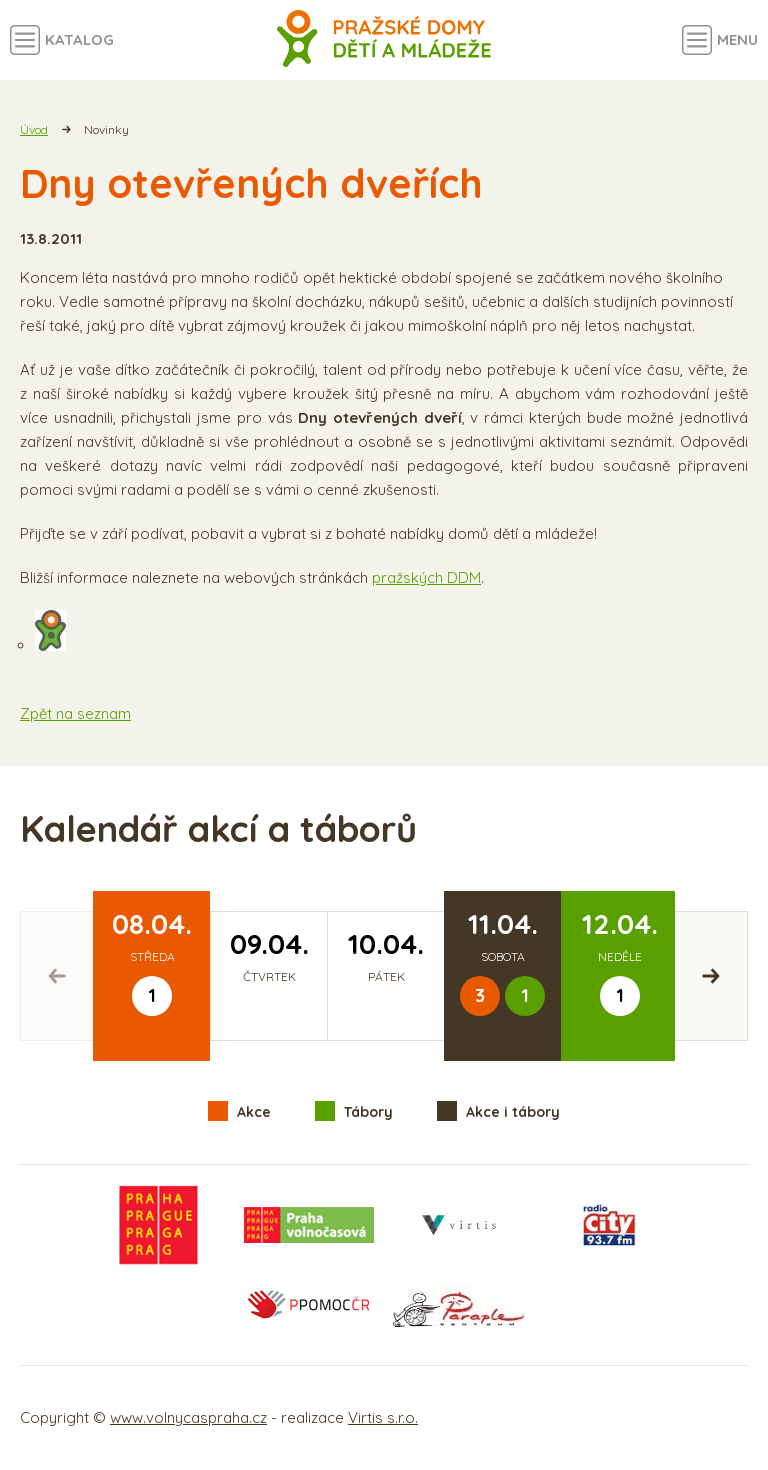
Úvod (34, 129)
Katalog (79, 39)
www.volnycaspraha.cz (188, 1417)
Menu (737, 39)
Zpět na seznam (75, 713)
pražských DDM (426, 577)
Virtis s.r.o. (383, 1417)
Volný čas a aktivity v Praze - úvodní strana (384, 40)
